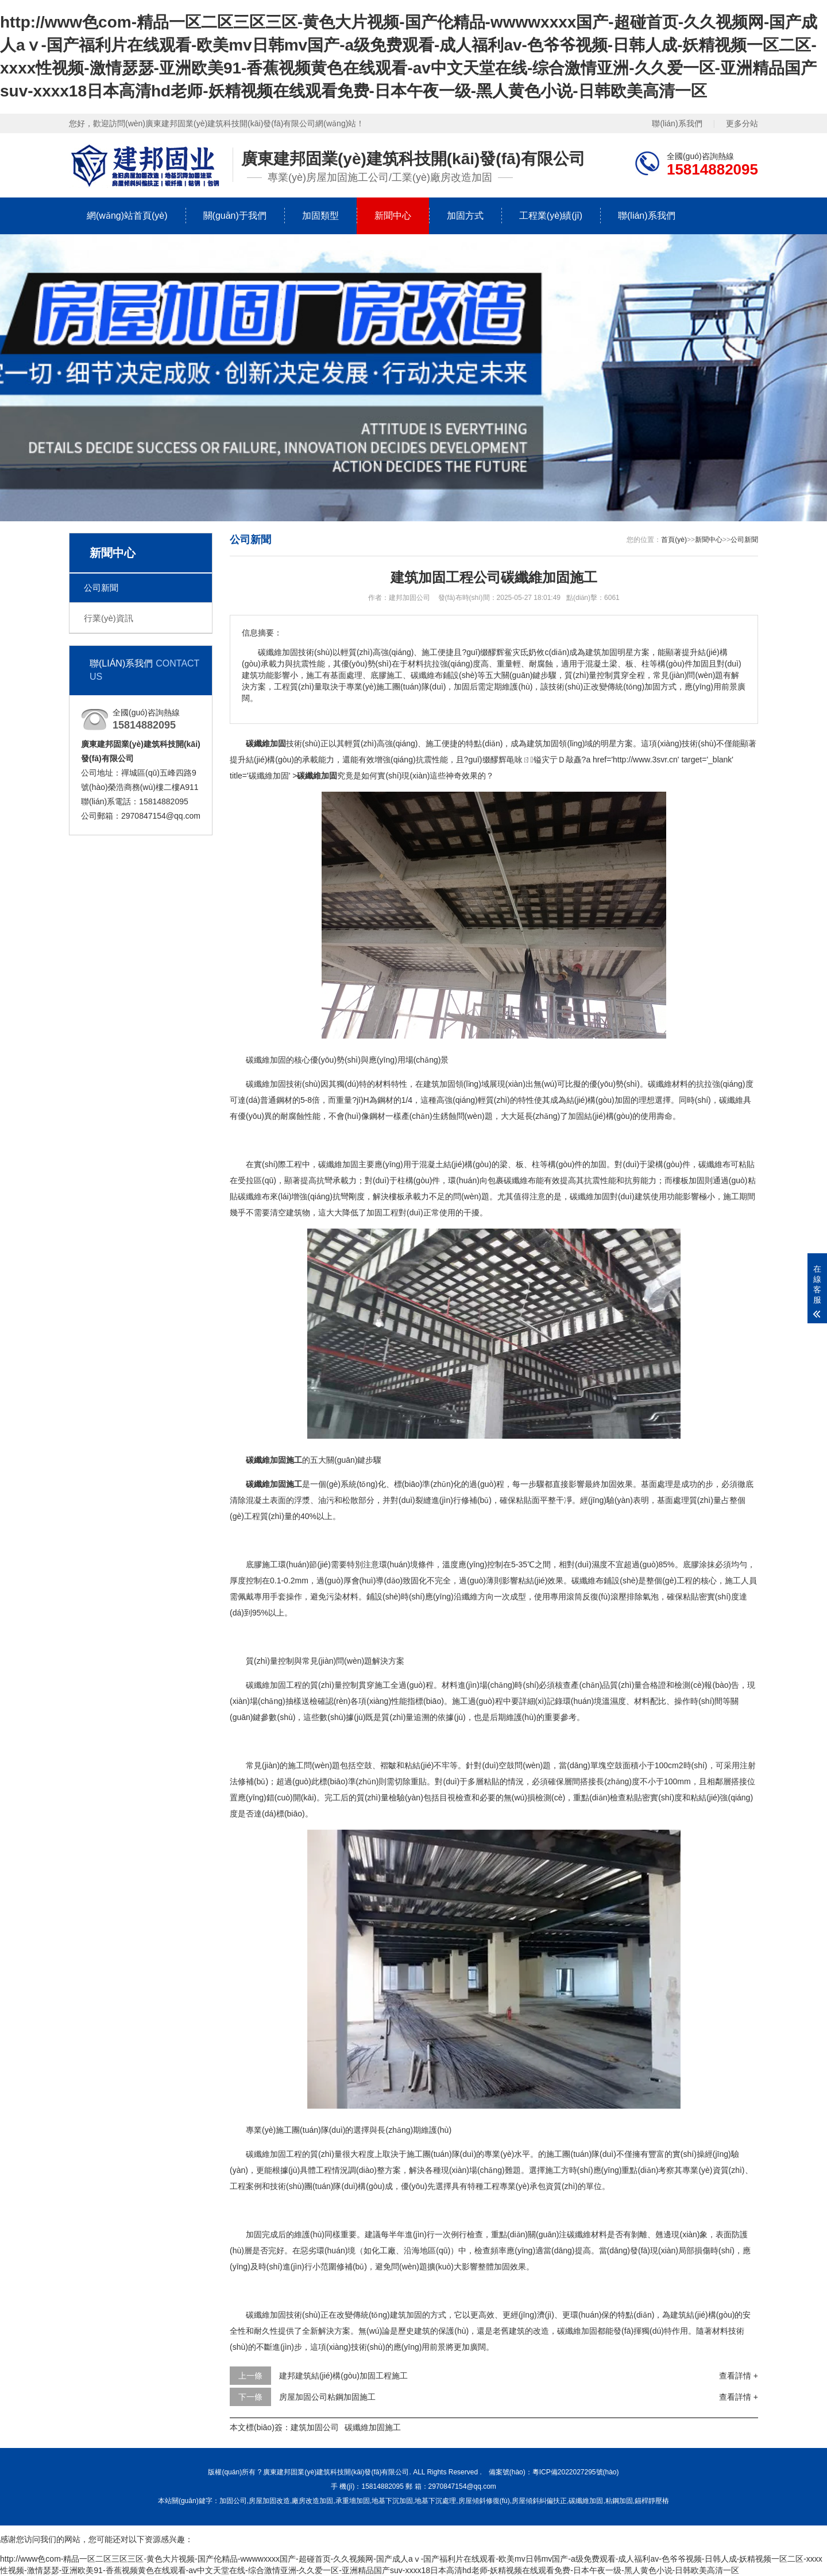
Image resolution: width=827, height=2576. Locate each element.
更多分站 (742, 123)
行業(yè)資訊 (108, 618)
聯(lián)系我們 (677, 123)
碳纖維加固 (586, 2501)
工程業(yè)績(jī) (550, 215)
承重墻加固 (352, 2501)
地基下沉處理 (435, 2501)
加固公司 (233, 2501)
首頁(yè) (674, 540)
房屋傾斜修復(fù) (484, 2501)
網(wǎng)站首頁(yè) (127, 215)
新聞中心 (392, 215)
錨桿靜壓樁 (652, 2501)
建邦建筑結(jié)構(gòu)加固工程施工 (343, 2375)
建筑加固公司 (315, 2427)
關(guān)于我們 (234, 215)
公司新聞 (101, 587)
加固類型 (320, 215)
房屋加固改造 (269, 2501)
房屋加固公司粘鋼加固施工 (327, 2396)
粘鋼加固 (619, 2501)
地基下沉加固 (392, 2501)
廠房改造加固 (312, 2501)
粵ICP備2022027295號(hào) (575, 2472)
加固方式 (465, 215)
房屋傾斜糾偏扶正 (539, 2501)
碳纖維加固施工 (373, 2427)
